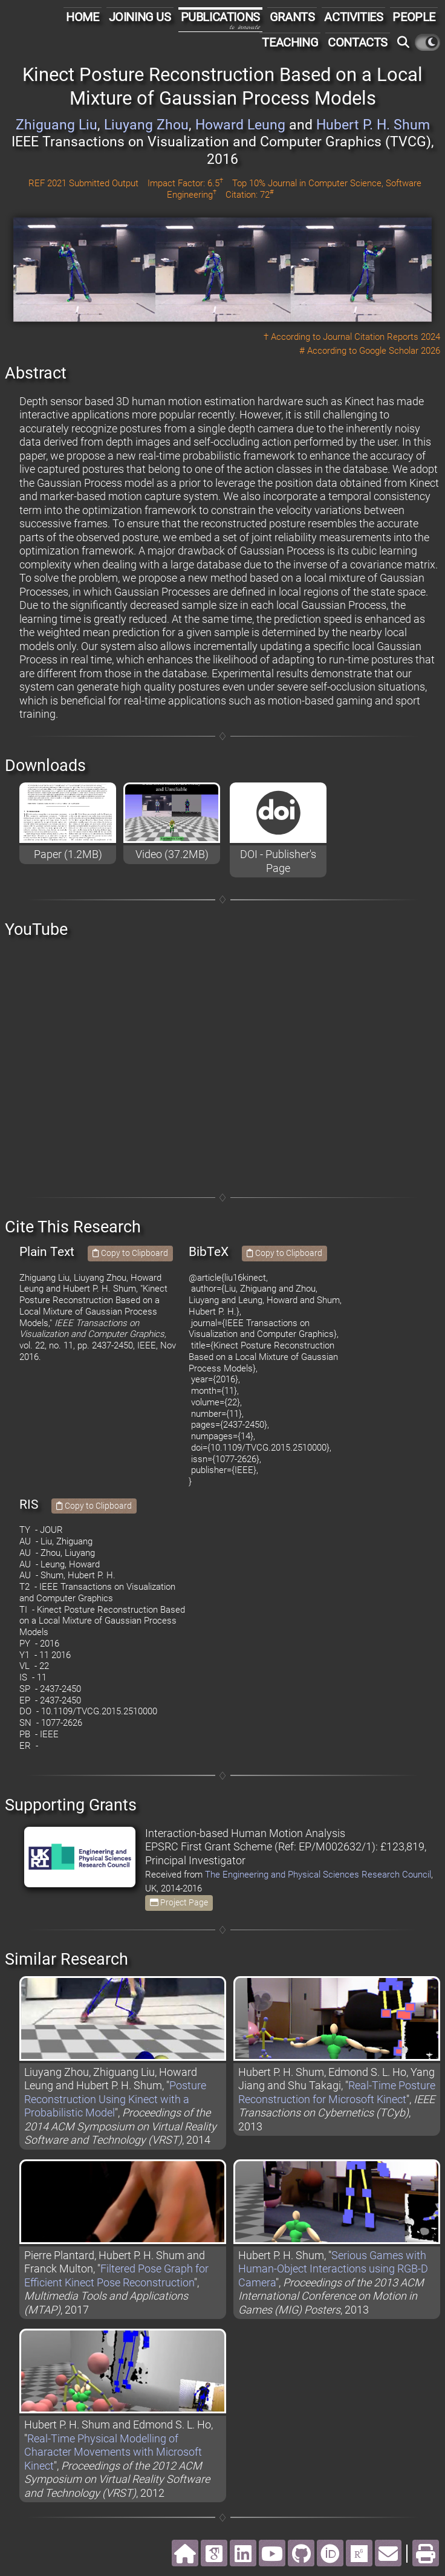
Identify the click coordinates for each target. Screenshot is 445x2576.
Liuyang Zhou (146, 125)
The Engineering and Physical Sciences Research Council (318, 1874)
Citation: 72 (249, 194)
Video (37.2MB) (172, 854)
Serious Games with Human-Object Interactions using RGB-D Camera (333, 2269)
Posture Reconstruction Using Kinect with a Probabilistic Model (115, 2099)
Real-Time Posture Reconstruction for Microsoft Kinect (336, 2092)
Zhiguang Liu (56, 125)
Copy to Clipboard (130, 1253)
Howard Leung (240, 125)
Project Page (179, 1902)
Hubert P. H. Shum (373, 125)
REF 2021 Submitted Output (83, 183)
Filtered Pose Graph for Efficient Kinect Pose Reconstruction (116, 2275)
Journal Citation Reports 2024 (381, 336)
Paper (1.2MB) (68, 854)
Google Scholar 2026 (399, 350)
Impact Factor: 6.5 (185, 183)
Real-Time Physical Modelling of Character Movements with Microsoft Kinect (113, 2452)
